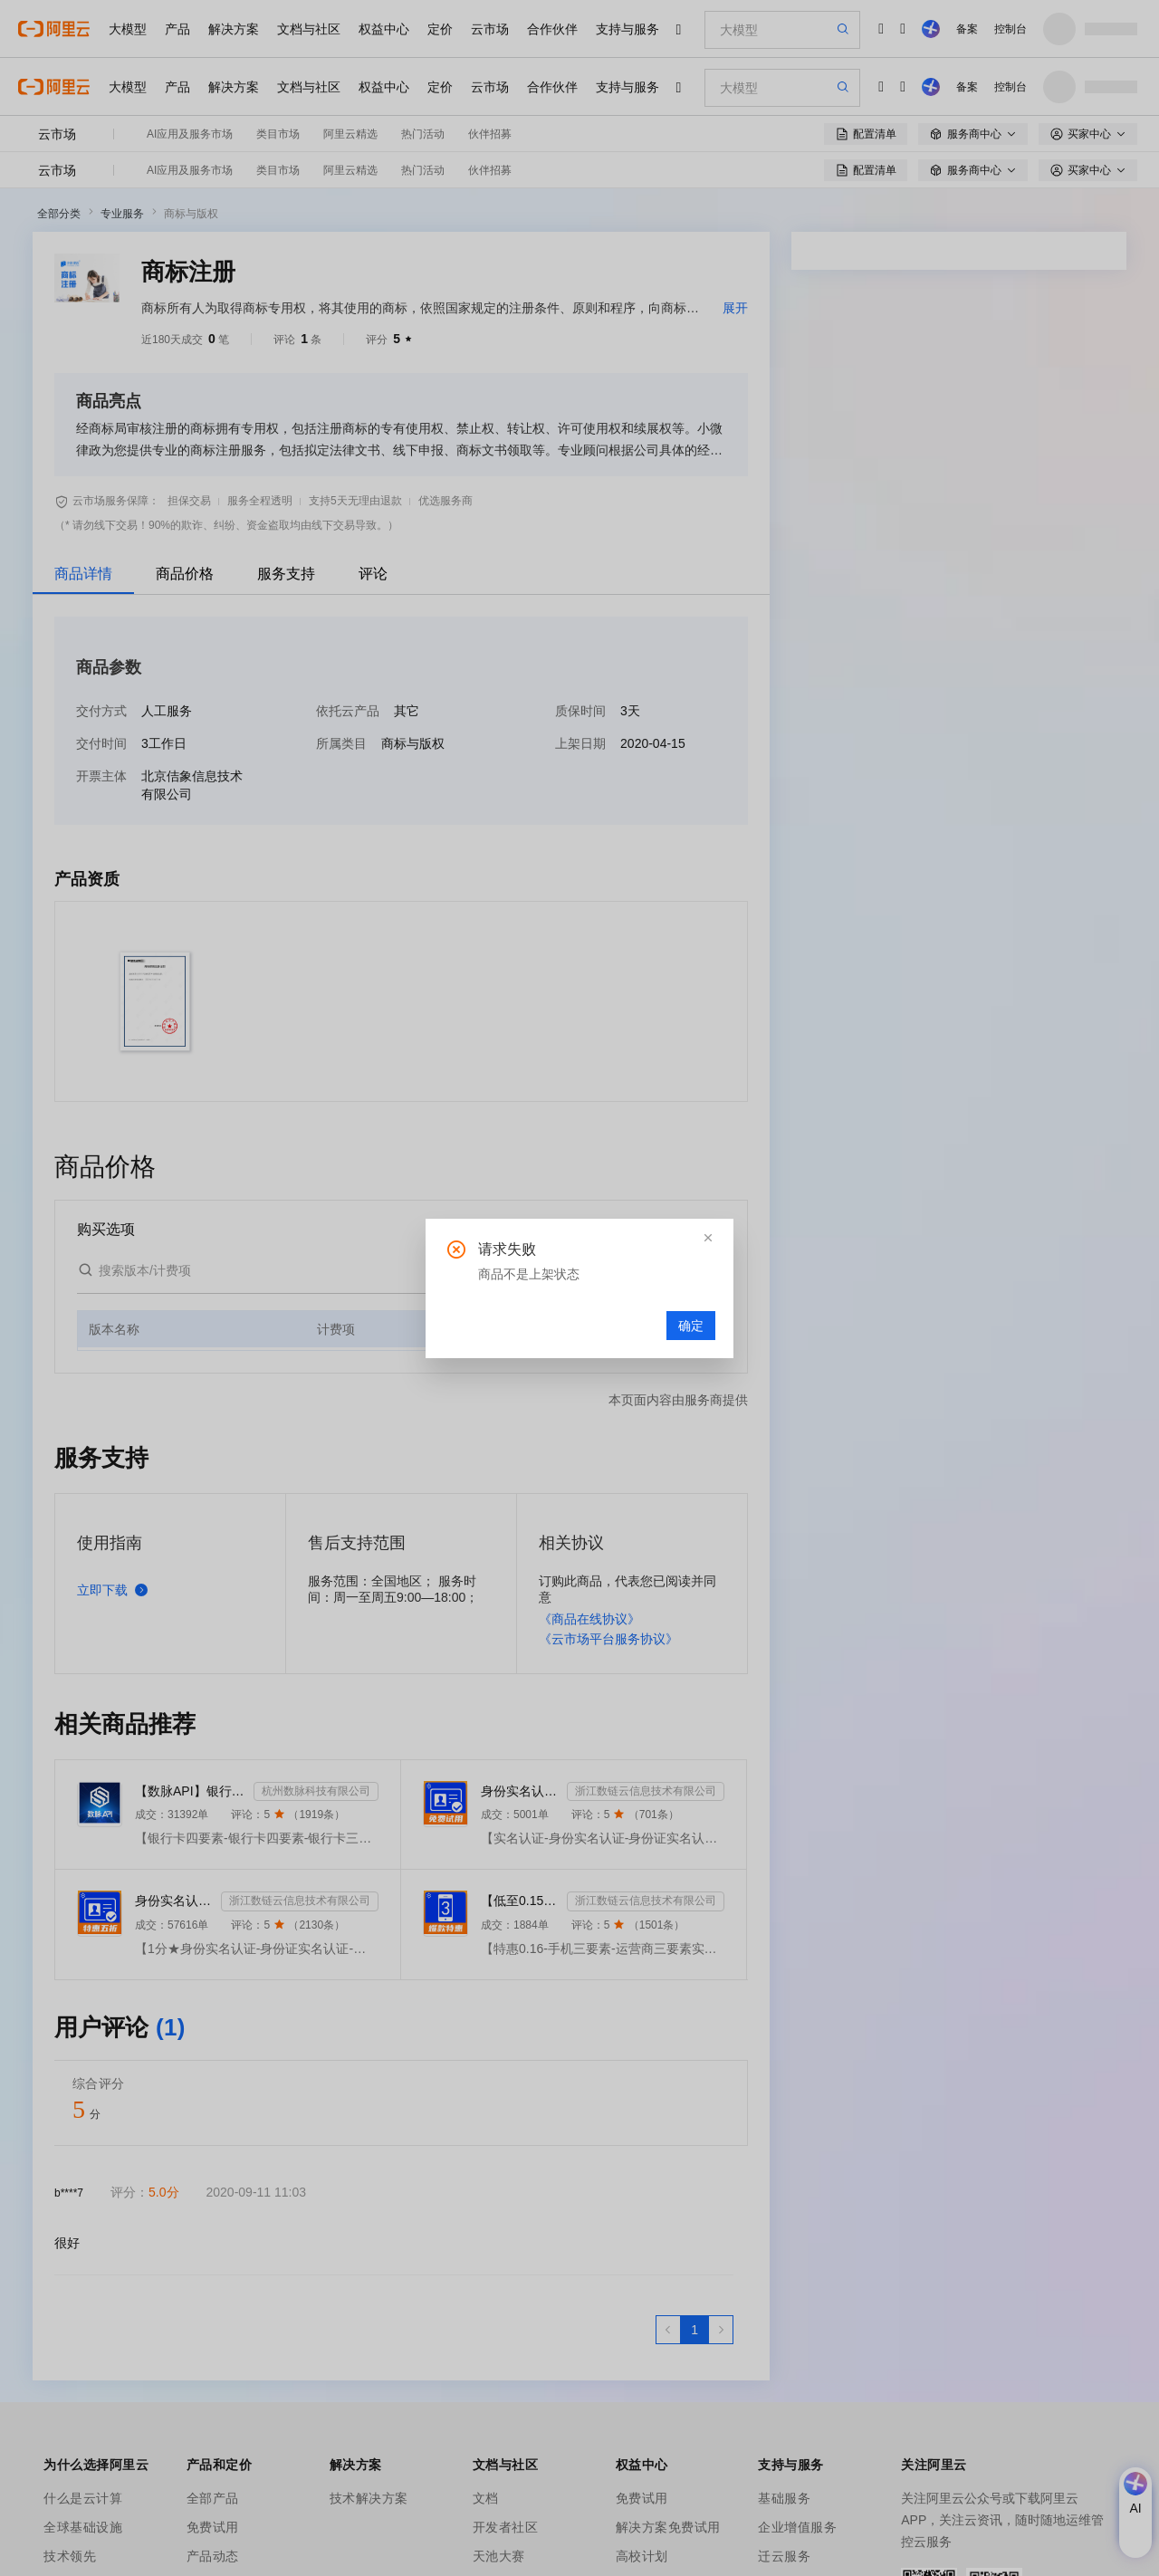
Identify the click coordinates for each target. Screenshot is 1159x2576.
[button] (708, 1238)
